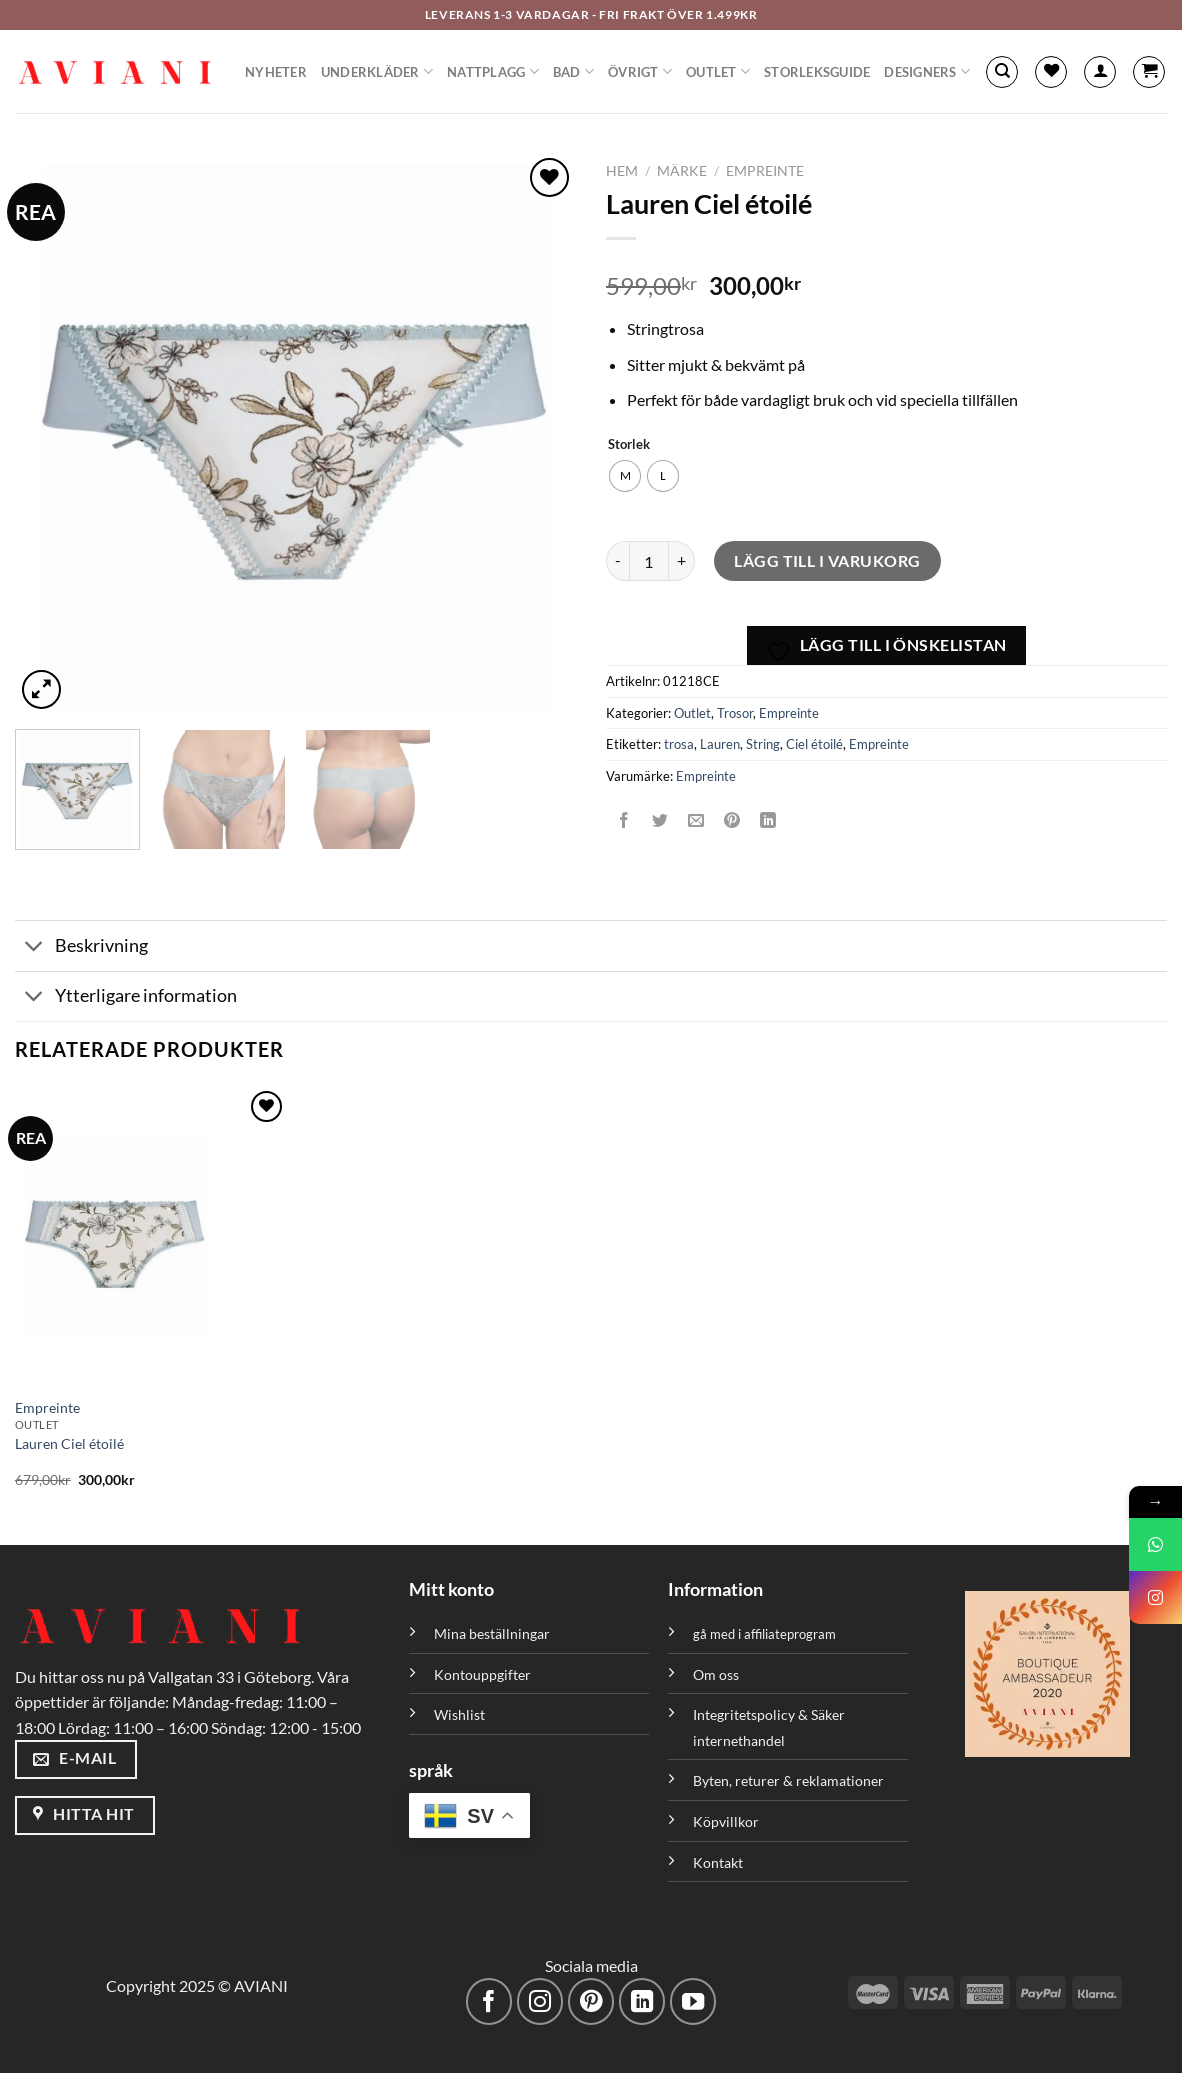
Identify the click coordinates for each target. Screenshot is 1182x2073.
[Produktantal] (649, 561)
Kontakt (718, 1862)
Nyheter (276, 72)
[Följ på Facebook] (489, 2001)
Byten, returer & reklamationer (788, 1780)
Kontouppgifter (482, 1674)
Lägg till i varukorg (827, 560)
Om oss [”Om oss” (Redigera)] (716, 1674)
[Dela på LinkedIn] (768, 820)
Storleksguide (817, 72)
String (763, 744)
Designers (927, 71)
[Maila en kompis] (696, 820)
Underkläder (377, 71)
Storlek (629, 445)
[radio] (625, 476)
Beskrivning (81, 947)
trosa (679, 744)
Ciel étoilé (814, 744)
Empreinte (765, 171)
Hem (622, 171)
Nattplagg (493, 71)
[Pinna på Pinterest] (732, 820)
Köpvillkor (726, 1821)
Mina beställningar (493, 1633)
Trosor (735, 713)
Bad (573, 71)
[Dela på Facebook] (624, 820)
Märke (682, 171)
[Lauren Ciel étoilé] (151, 1236)
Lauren (720, 744)
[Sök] (1002, 72)
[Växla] (34, 947)
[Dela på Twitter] (660, 820)
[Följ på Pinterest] (591, 2001)
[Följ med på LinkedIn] (642, 2001)
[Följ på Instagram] (540, 2001)
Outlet (718, 71)
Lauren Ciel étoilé (69, 1443)
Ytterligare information (126, 998)
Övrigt (640, 71)
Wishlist (459, 1714)
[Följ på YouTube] (693, 2001)
